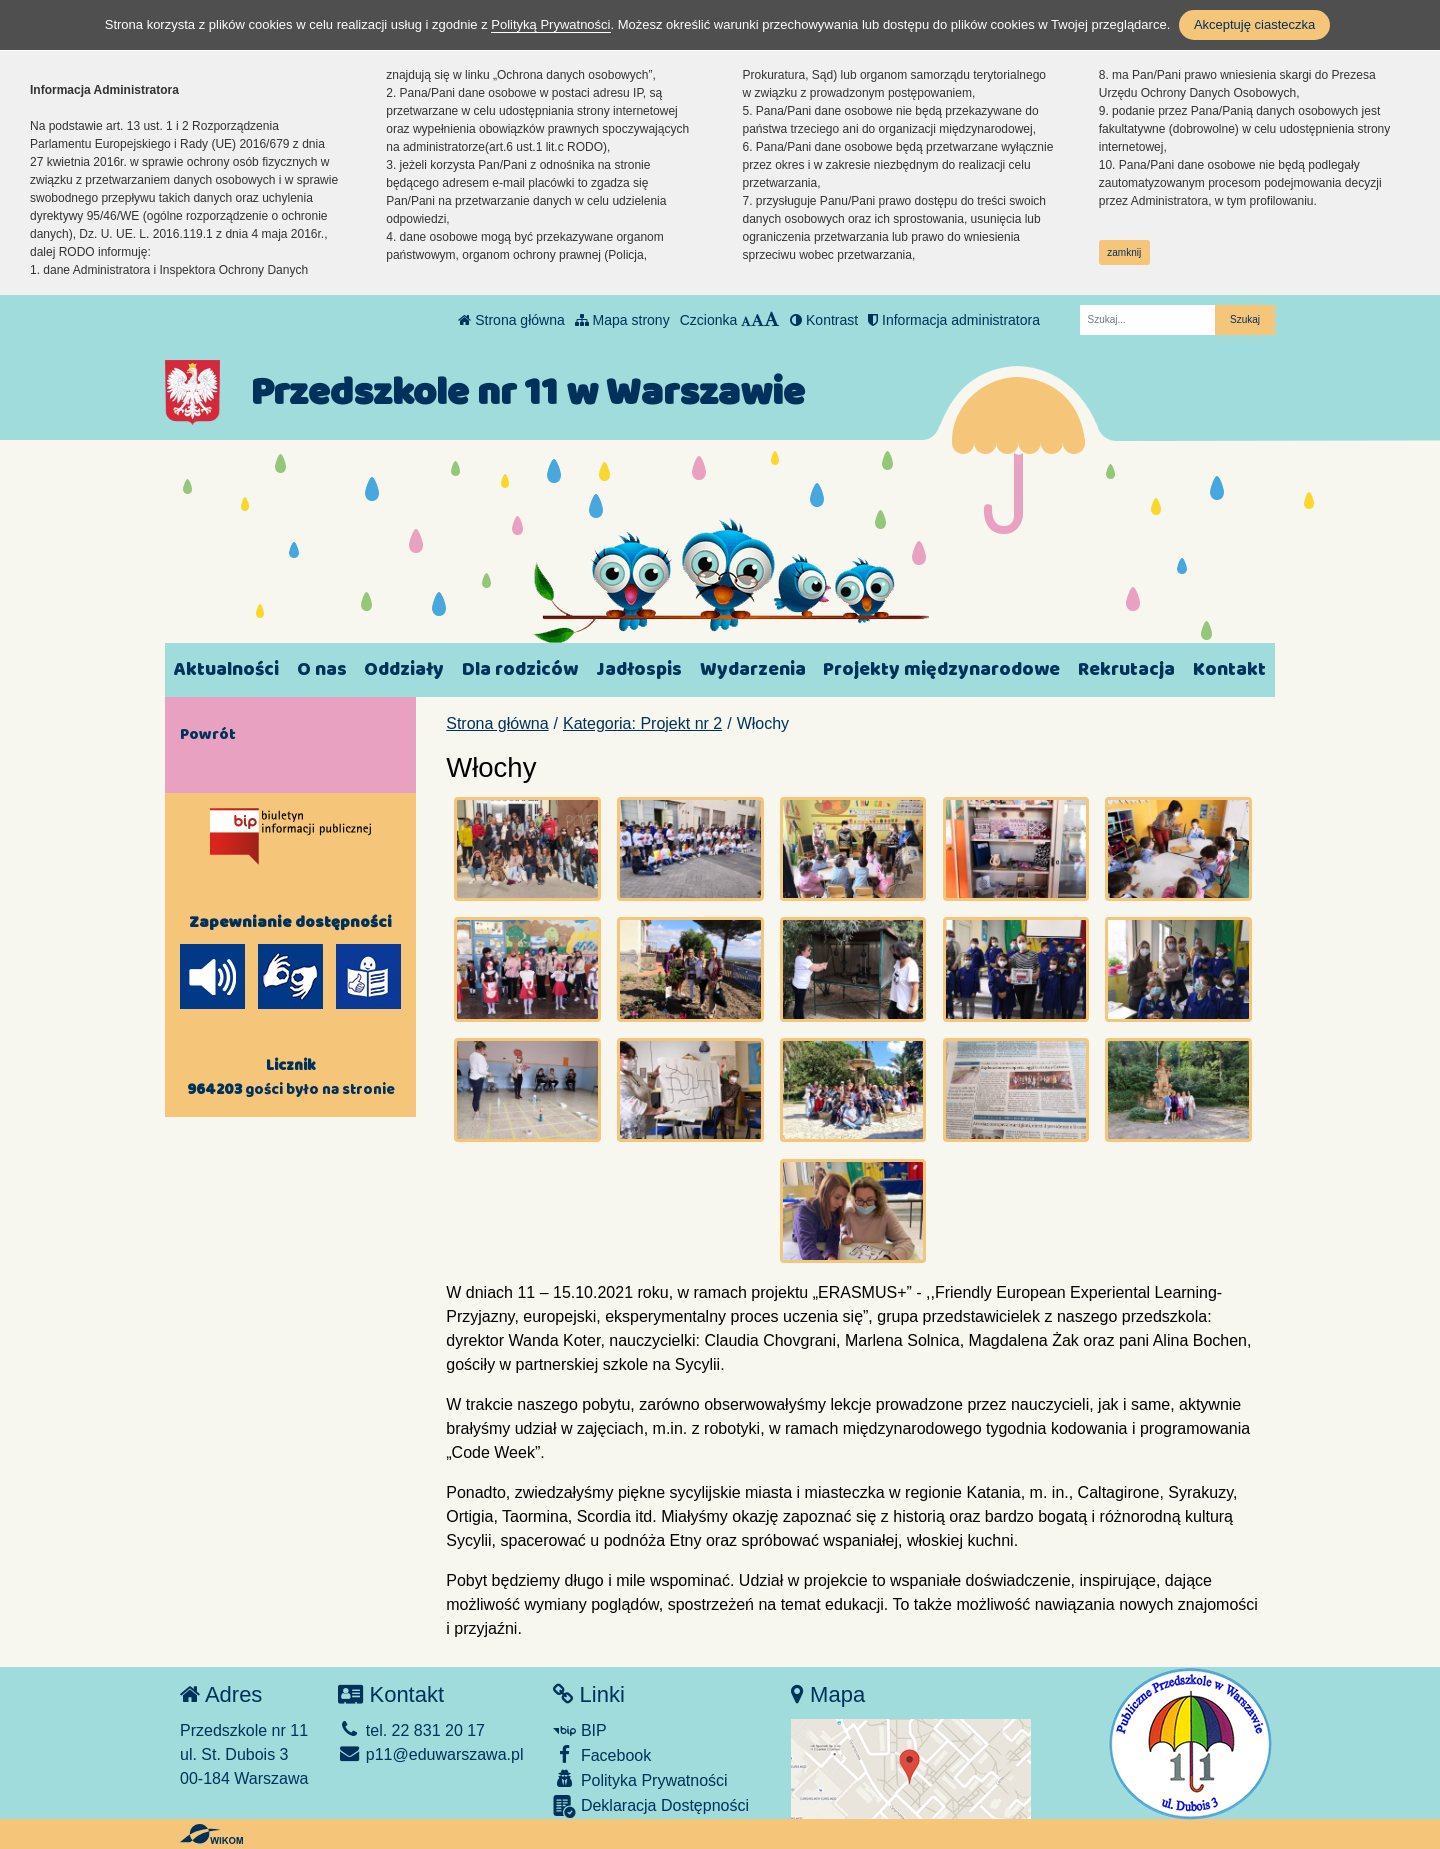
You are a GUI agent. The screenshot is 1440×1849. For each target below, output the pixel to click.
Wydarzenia (753, 669)
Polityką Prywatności (550, 24)
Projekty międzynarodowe (941, 669)
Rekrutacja (1126, 669)
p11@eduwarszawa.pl (430, 1754)
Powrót (208, 734)
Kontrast (824, 320)
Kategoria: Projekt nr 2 (642, 723)
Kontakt (1229, 669)
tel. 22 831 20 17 (411, 1730)
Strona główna (511, 320)
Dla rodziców (520, 669)
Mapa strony (622, 320)
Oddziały (404, 669)
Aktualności (226, 669)
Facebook (602, 1754)
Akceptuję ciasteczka (1254, 24)
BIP (579, 1730)
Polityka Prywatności (640, 1779)
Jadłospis (639, 669)
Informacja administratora (954, 320)
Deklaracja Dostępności (651, 1806)
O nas (322, 669)
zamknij (1124, 252)
